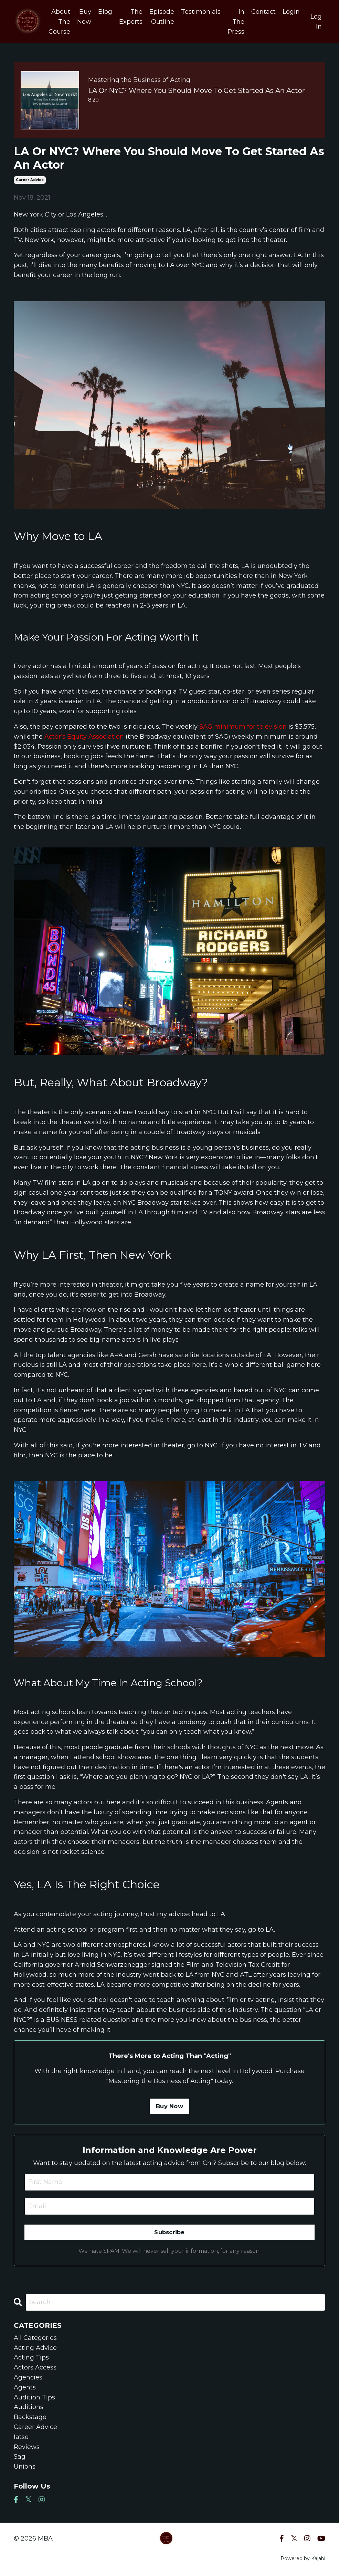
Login (291, 11)
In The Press (235, 21)
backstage (30, 2417)
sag (19, 2456)
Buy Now (84, 16)
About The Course (59, 21)
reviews (27, 2447)
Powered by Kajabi (302, 2558)
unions (24, 2466)
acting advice (35, 2348)
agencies (28, 2377)
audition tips (34, 2397)
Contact (263, 11)
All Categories (35, 2338)
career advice (30, 180)
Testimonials (201, 11)
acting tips (31, 2357)
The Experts (130, 16)
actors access (35, 2367)
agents (25, 2387)
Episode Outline (161, 16)
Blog (105, 11)
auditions (28, 2407)
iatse (21, 2437)
